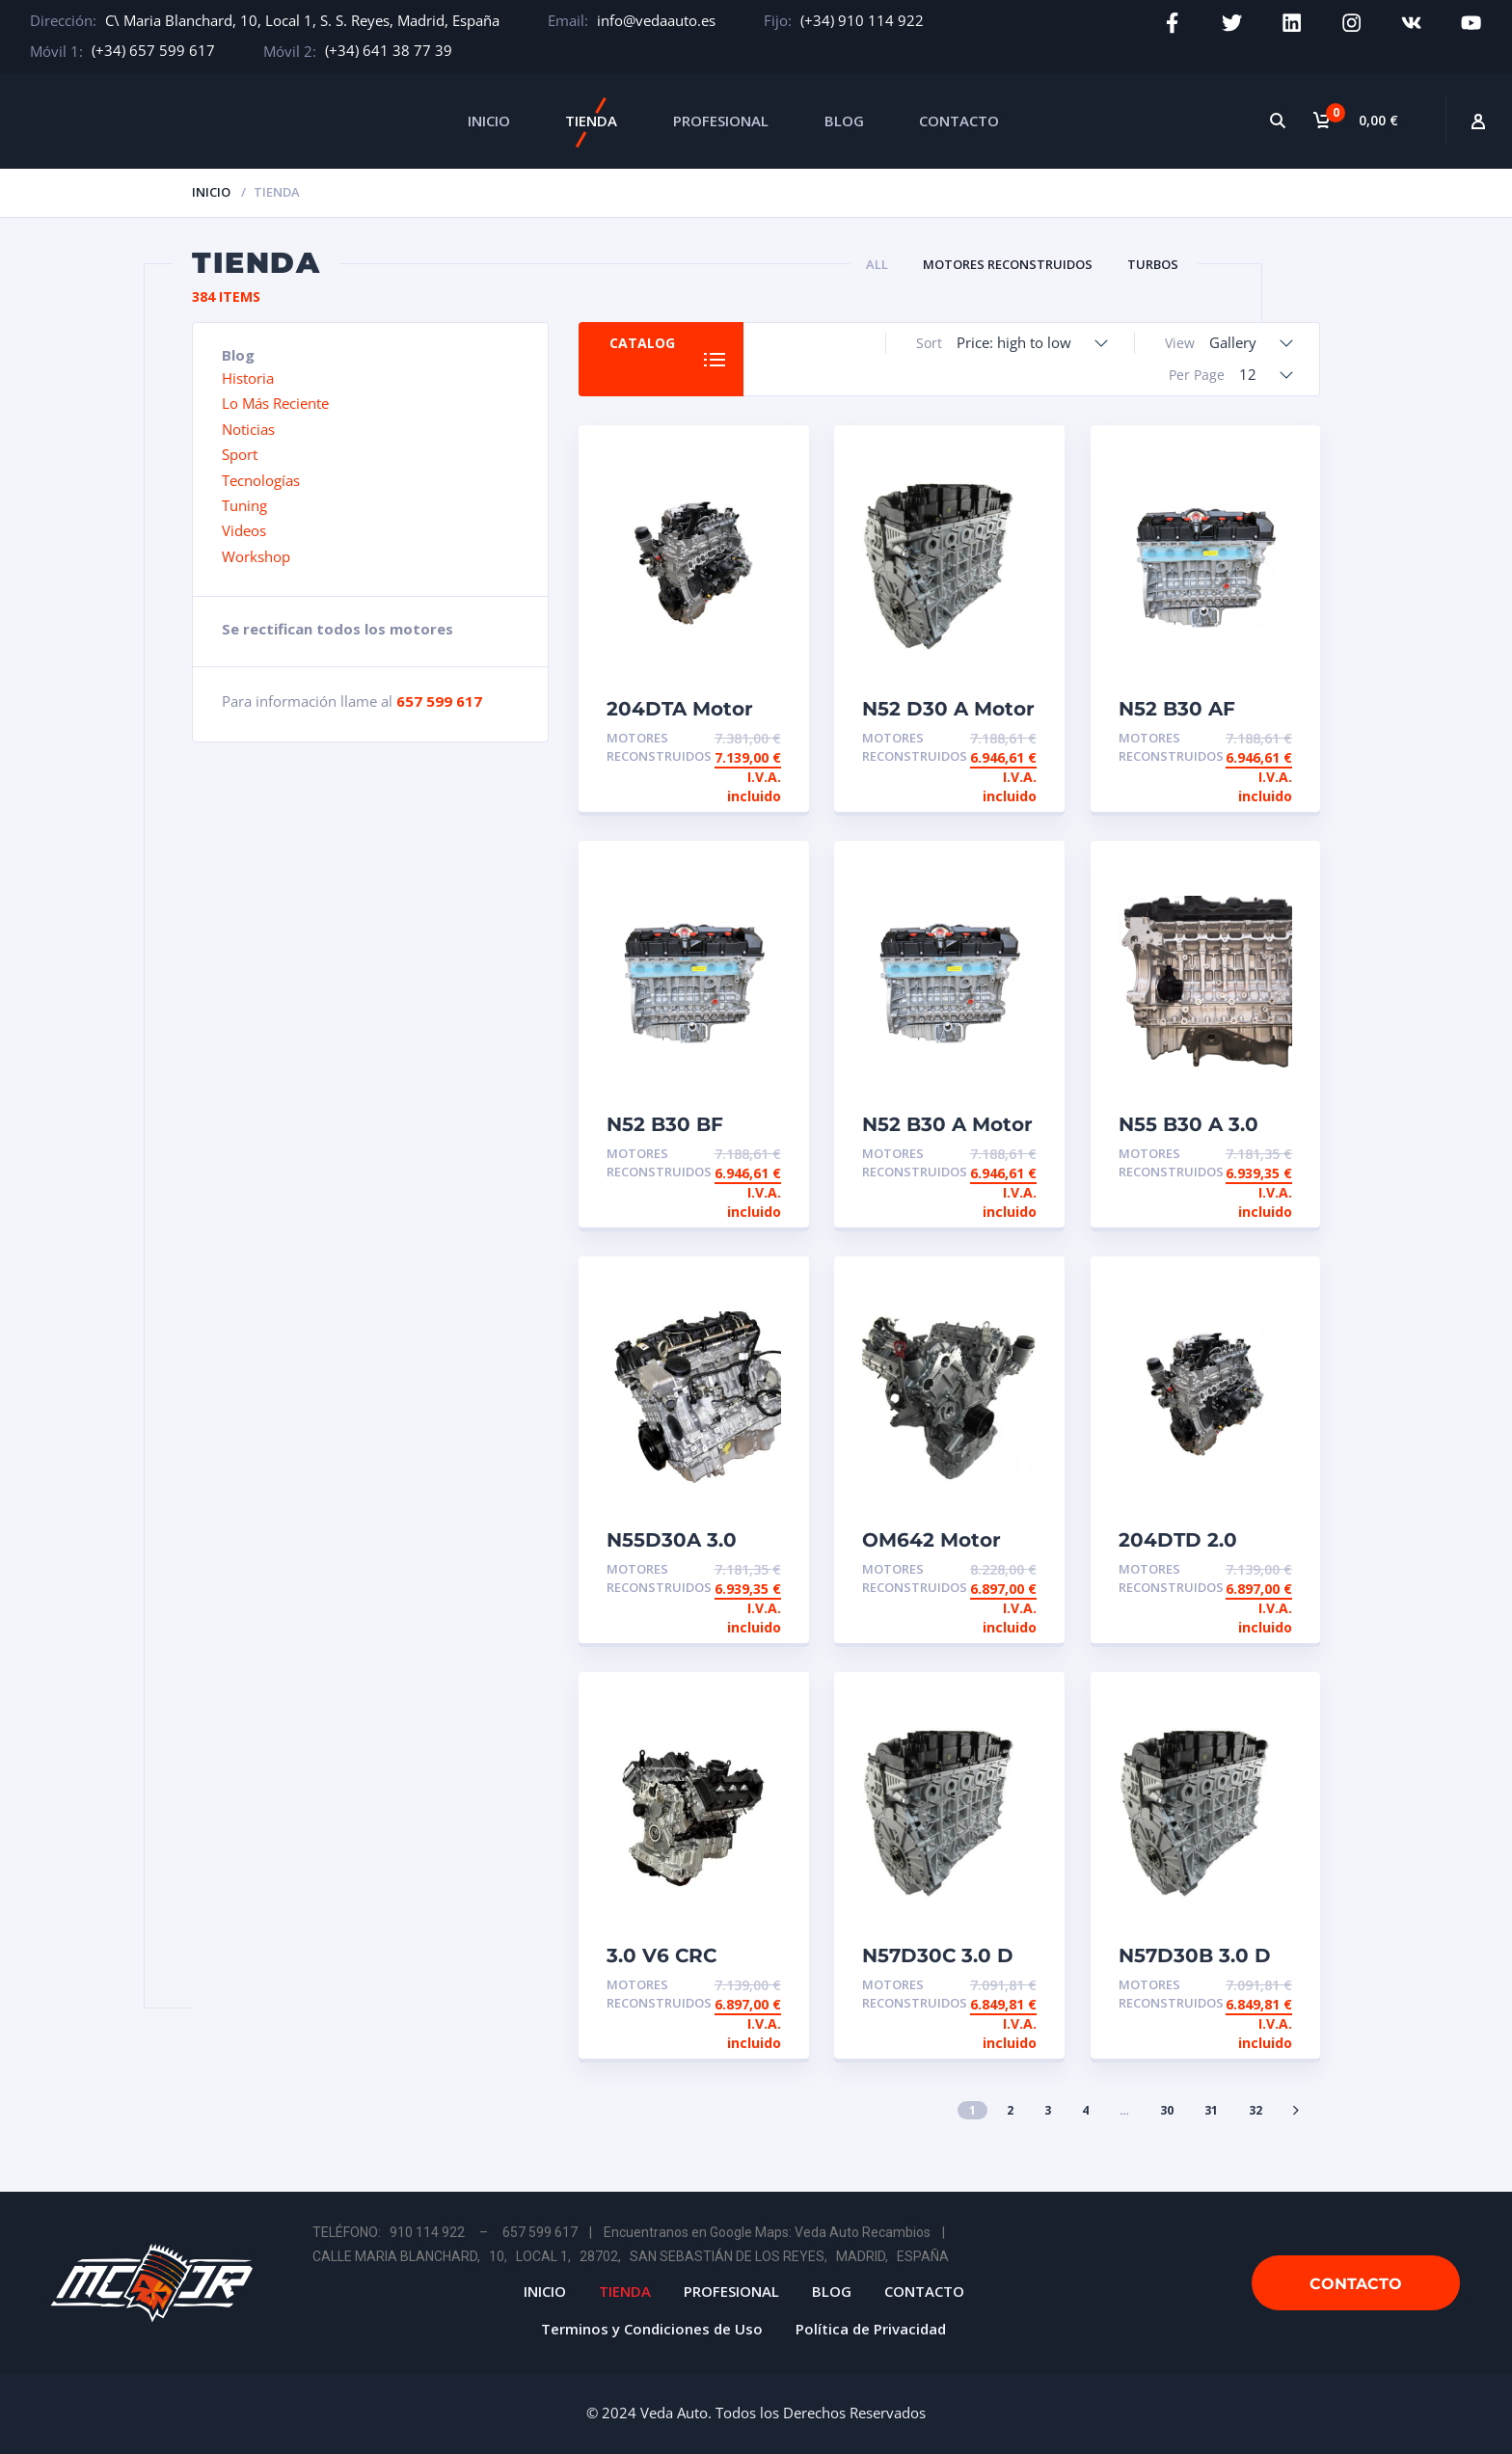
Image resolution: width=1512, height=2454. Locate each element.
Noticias (248, 429)
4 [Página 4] (1085, 2110)
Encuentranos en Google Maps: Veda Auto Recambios (767, 2232)
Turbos (1152, 264)
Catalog (643, 343)
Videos (244, 530)
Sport (239, 454)
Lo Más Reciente (275, 403)
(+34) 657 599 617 (153, 50)
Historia (248, 378)
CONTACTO (959, 120)
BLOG (844, 120)
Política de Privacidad (871, 2328)
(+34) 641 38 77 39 (388, 50)
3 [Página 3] (1047, 2110)
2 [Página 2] (1010, 2110)
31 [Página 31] (1211, 2110)
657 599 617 (439, 701)
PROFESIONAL (721, 120)
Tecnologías (261, 480)
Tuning (244, 505)
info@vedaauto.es (656, 20)
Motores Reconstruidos (1008, 264)
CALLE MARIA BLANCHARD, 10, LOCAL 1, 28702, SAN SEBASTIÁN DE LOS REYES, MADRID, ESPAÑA (630, 2256)
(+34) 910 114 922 (862, 20)
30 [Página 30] (1167, 2110)
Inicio (211, 192)
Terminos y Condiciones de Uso (652, 2328)
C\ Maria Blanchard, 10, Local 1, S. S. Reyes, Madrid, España (302, 20)
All (877, 264)
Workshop (256, 556)
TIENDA (591, 120)
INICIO (489, 120)
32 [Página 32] (1255, 2110)
